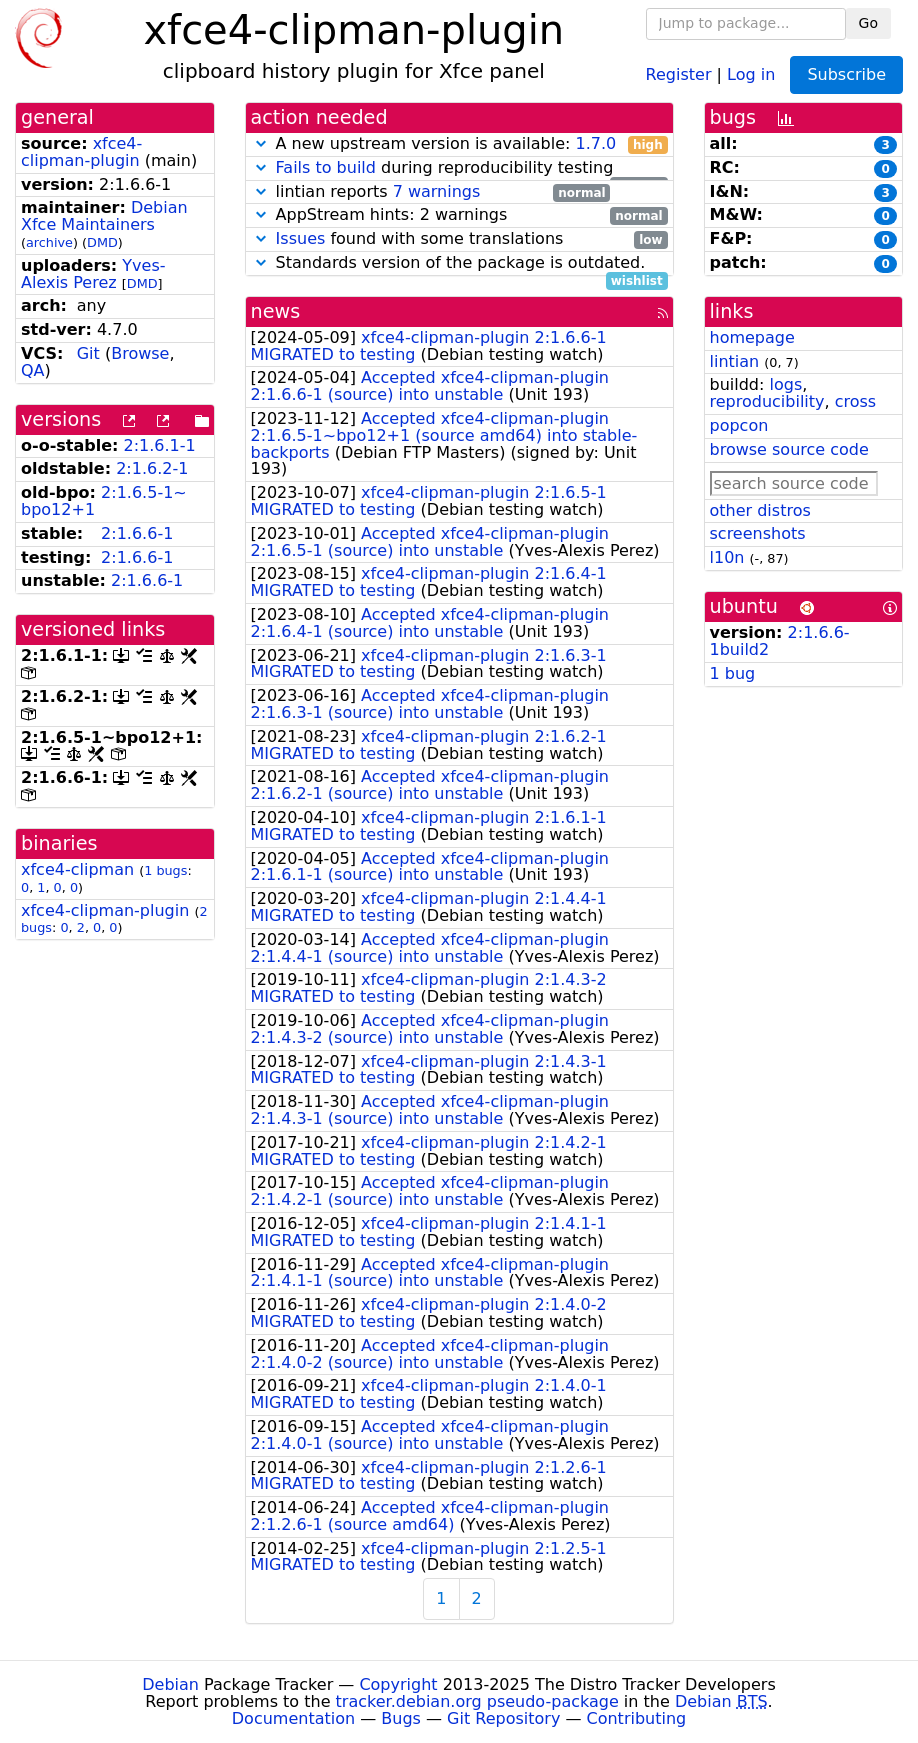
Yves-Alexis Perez (93, 274)
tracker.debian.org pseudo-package (477, 1701)
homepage (752, 337)
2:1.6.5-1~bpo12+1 (104, 501)
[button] (261, 143)
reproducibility (767, 401)
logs (785, 384)
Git (88, 353)
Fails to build (326, 167)
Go (868, 23)
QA (33, 370)
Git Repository (503, 1718)
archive (49, 242)
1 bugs (165, 870)
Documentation (293, 1718)
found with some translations (459, 239)
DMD (102, 242)
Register (679, 73)
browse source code (789, 449)
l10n (727, 557)
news (276, 311)
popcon (739, 425)
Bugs (401, 1718)
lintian (735, 361)
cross (855, 401)
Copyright (398, 1684)
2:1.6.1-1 (160, 445)
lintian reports (431, 192)
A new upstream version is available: (459, 144)
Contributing (637, 1718)
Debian (170, 1684)
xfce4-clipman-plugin (81, 152)
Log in (751, 73)
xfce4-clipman (77, 869)
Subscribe (846, 74)
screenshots (758, 533)
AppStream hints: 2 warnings (459, 215)
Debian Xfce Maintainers (104, 216)
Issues (301, 238)
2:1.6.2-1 (152, 468)
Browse (140, 353)
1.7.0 (595, 143)
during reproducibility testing (459, 168)
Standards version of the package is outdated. (459, 263)
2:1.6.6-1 (137, 533)
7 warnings (437, 191)
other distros (760, 510)
